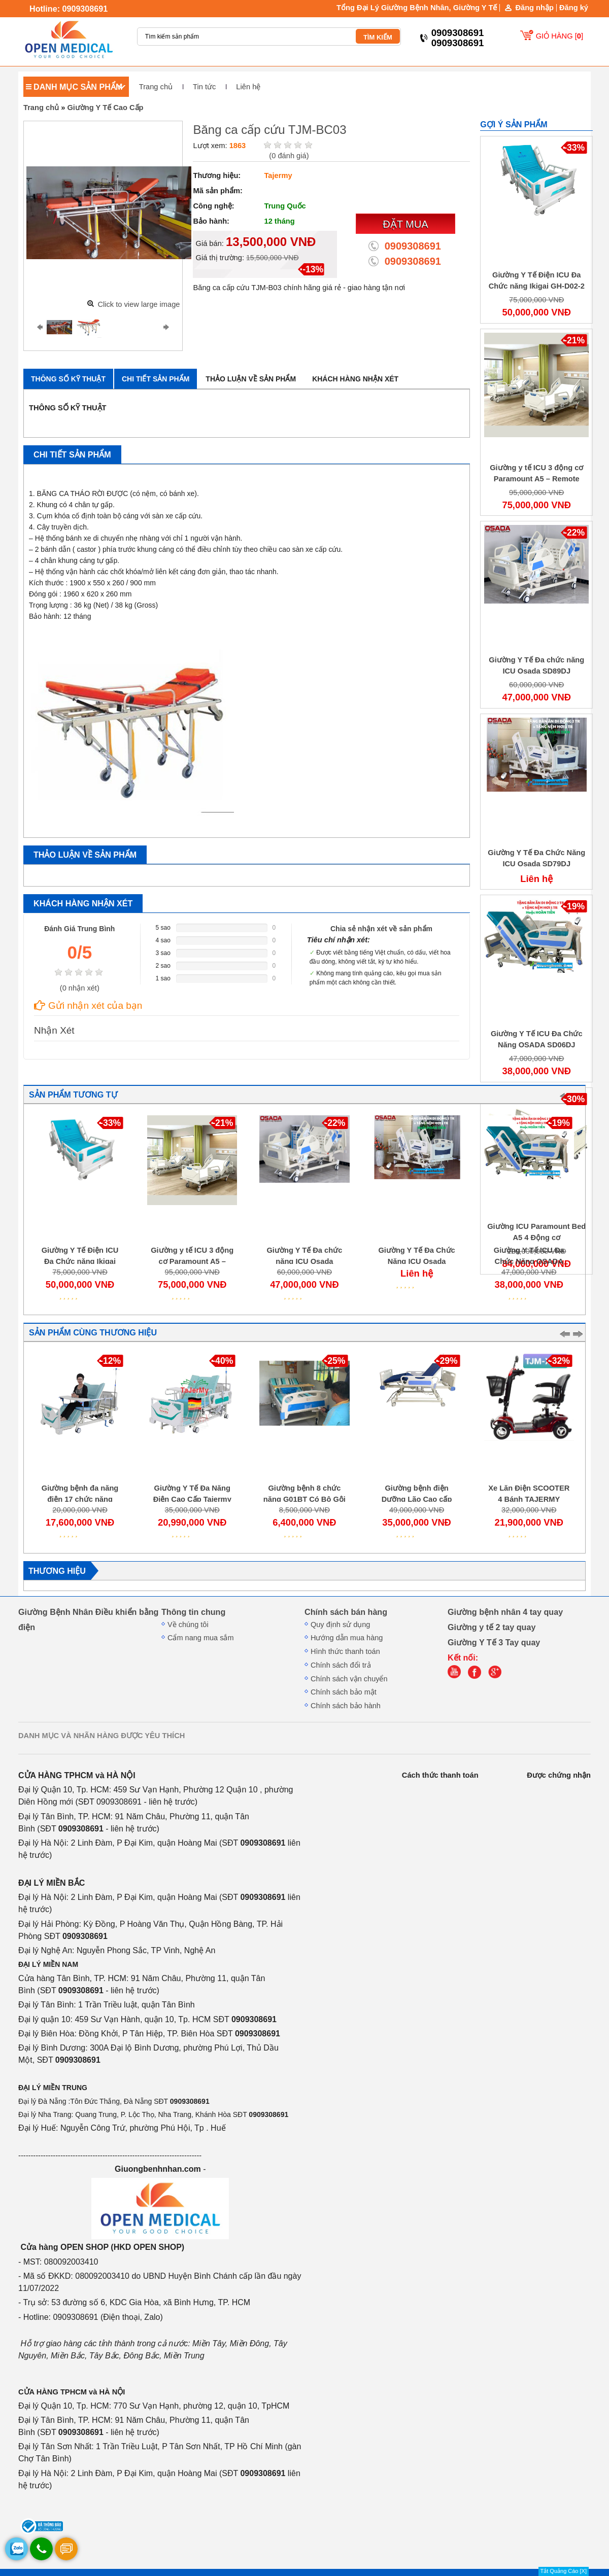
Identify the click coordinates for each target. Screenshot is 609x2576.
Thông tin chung (193, 1611)
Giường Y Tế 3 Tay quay (494, 1642)
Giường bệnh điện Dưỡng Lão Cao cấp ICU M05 (417, 1499)
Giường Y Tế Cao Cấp (105, 107)
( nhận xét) (79, 988)
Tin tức (204, 87)
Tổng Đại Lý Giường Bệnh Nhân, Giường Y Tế (416, 8)
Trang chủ (156, 87)
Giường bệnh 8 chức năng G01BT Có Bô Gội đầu (304, 1499)
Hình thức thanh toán (345, 1651)
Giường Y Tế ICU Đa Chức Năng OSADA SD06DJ (529, 1261)
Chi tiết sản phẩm (155, 379)
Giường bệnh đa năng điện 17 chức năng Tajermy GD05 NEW (80, 1499)
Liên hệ (248, 87)
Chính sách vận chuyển (349, 1679)
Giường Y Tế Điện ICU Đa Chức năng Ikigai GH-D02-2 (80, 1261)
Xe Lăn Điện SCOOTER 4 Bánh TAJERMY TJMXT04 (528, 1499)
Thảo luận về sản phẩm (251, 379)
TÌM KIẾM (377, 37)
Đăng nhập (534, 8)
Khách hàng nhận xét (355, 379)
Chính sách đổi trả (341, 1665)
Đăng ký (573, 8)
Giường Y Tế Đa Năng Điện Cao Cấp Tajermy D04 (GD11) (192, 1499)
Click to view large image (138, 304)
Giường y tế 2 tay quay (491, 1627)
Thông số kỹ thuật (68, 379)
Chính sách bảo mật (344, 1692)
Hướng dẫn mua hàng (347, 1638)
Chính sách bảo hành (346, 1706)
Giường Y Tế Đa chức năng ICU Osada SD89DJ (304, 1261)
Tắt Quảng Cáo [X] (563, 2571)
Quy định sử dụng (340, 1624)
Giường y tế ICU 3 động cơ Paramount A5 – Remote (192, 1261)
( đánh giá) (289, 156)
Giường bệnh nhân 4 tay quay (505, 1611)
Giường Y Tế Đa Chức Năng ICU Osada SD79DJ (416, 1261)
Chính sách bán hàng (345, 1611)
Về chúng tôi (188, 1624)
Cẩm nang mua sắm (200, 1638)
